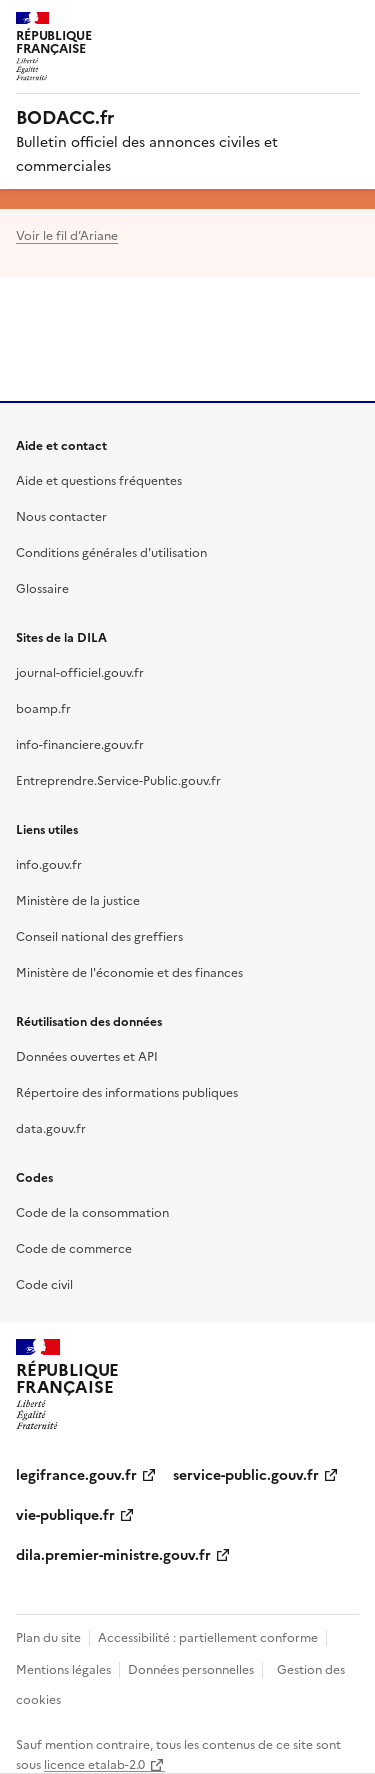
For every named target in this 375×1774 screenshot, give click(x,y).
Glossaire (42, 587)
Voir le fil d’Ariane (67, 234)
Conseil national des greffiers (99, 935)
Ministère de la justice (78, 899)
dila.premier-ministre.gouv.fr (113, 1554)
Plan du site (48, 1636)
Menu (347, 24)
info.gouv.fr (49, 863)
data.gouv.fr (51, 1127)
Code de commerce (74, 1247)
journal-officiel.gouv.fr (80, 671)
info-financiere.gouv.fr (80, 743)
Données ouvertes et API (87, 1055)
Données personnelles (191, 1668)
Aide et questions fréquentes (99, 479)
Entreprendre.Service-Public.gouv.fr (118, 779)
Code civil (44, 1283)
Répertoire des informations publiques (127, 1091)
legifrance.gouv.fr (76, 1474)
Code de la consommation (92, 1211)
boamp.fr (43, 707)
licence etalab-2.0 (94, 1763)
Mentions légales (63, 1668)
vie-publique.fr (65, 1514)
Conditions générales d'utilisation (111, 551)
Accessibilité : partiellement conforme (208, 1636)
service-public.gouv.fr (246, 1474)
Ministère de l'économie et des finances (129, 971)
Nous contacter (61, 515)
